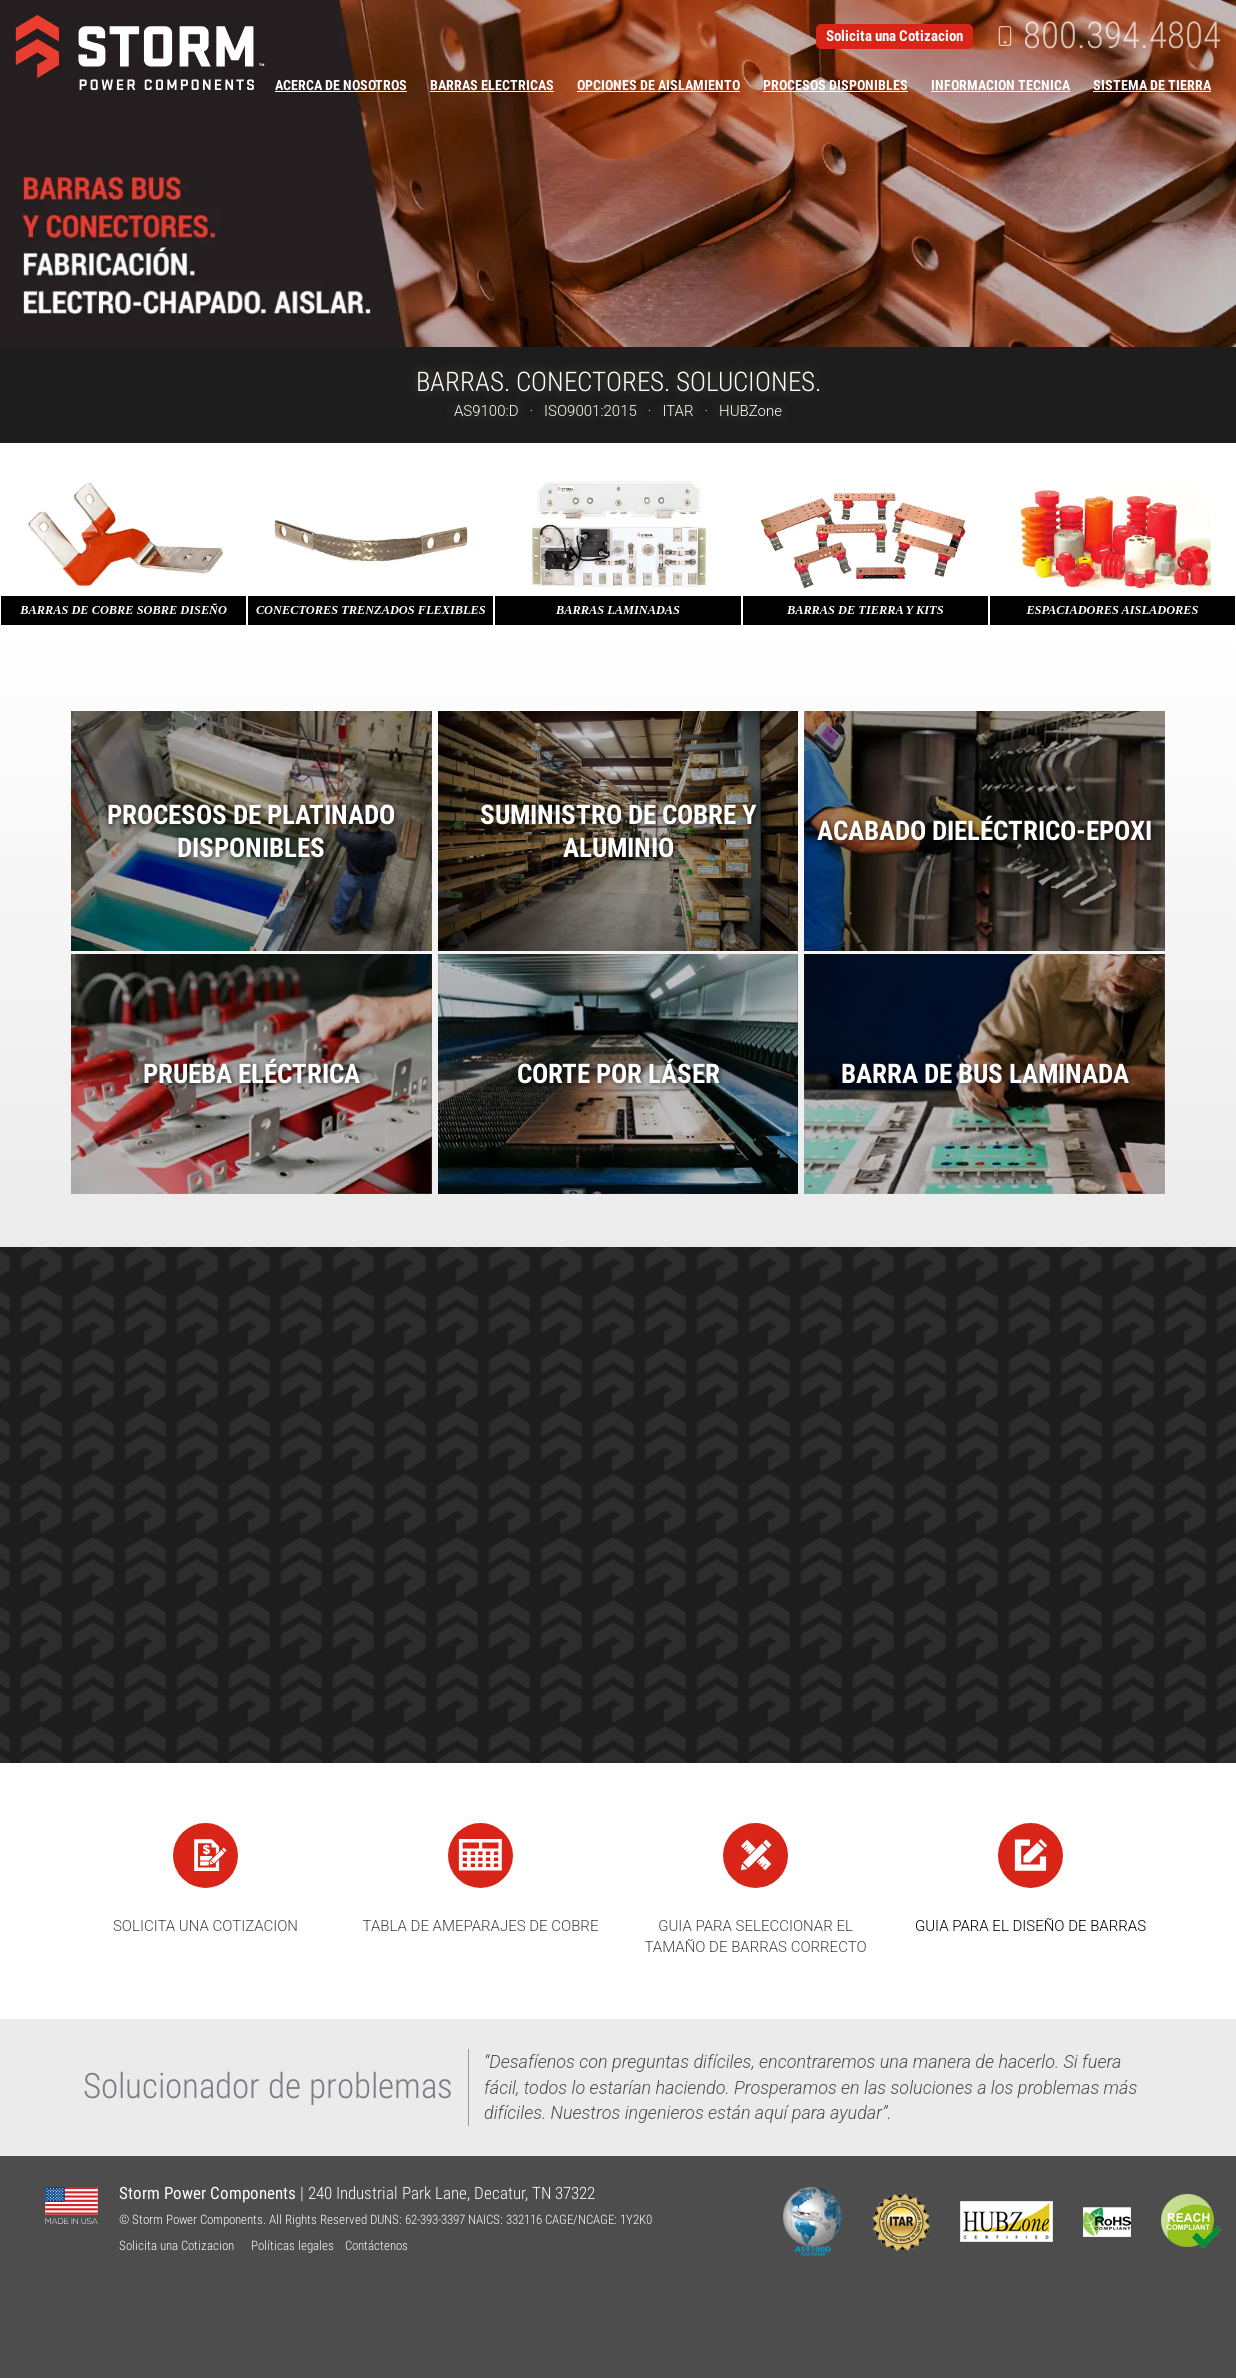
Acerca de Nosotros (341, 85)
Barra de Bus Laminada (985, 1074)
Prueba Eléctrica (251, 1074)
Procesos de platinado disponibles (251, 831)
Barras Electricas (492, 85)
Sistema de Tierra (1152, 85)
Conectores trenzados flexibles (371, 610)
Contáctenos (376, 2245)
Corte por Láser (618, 1074)
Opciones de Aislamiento (658, 85)
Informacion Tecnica (1000, 85)
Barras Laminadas (618, 610)
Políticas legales (292, 2245)
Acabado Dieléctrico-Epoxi (984, 831)
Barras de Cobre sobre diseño (123, 610)
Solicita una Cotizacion (894, 36)
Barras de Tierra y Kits (865, 610)
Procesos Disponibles (835, 85)
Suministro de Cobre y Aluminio (618, 831)
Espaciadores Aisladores (1112, 610)
